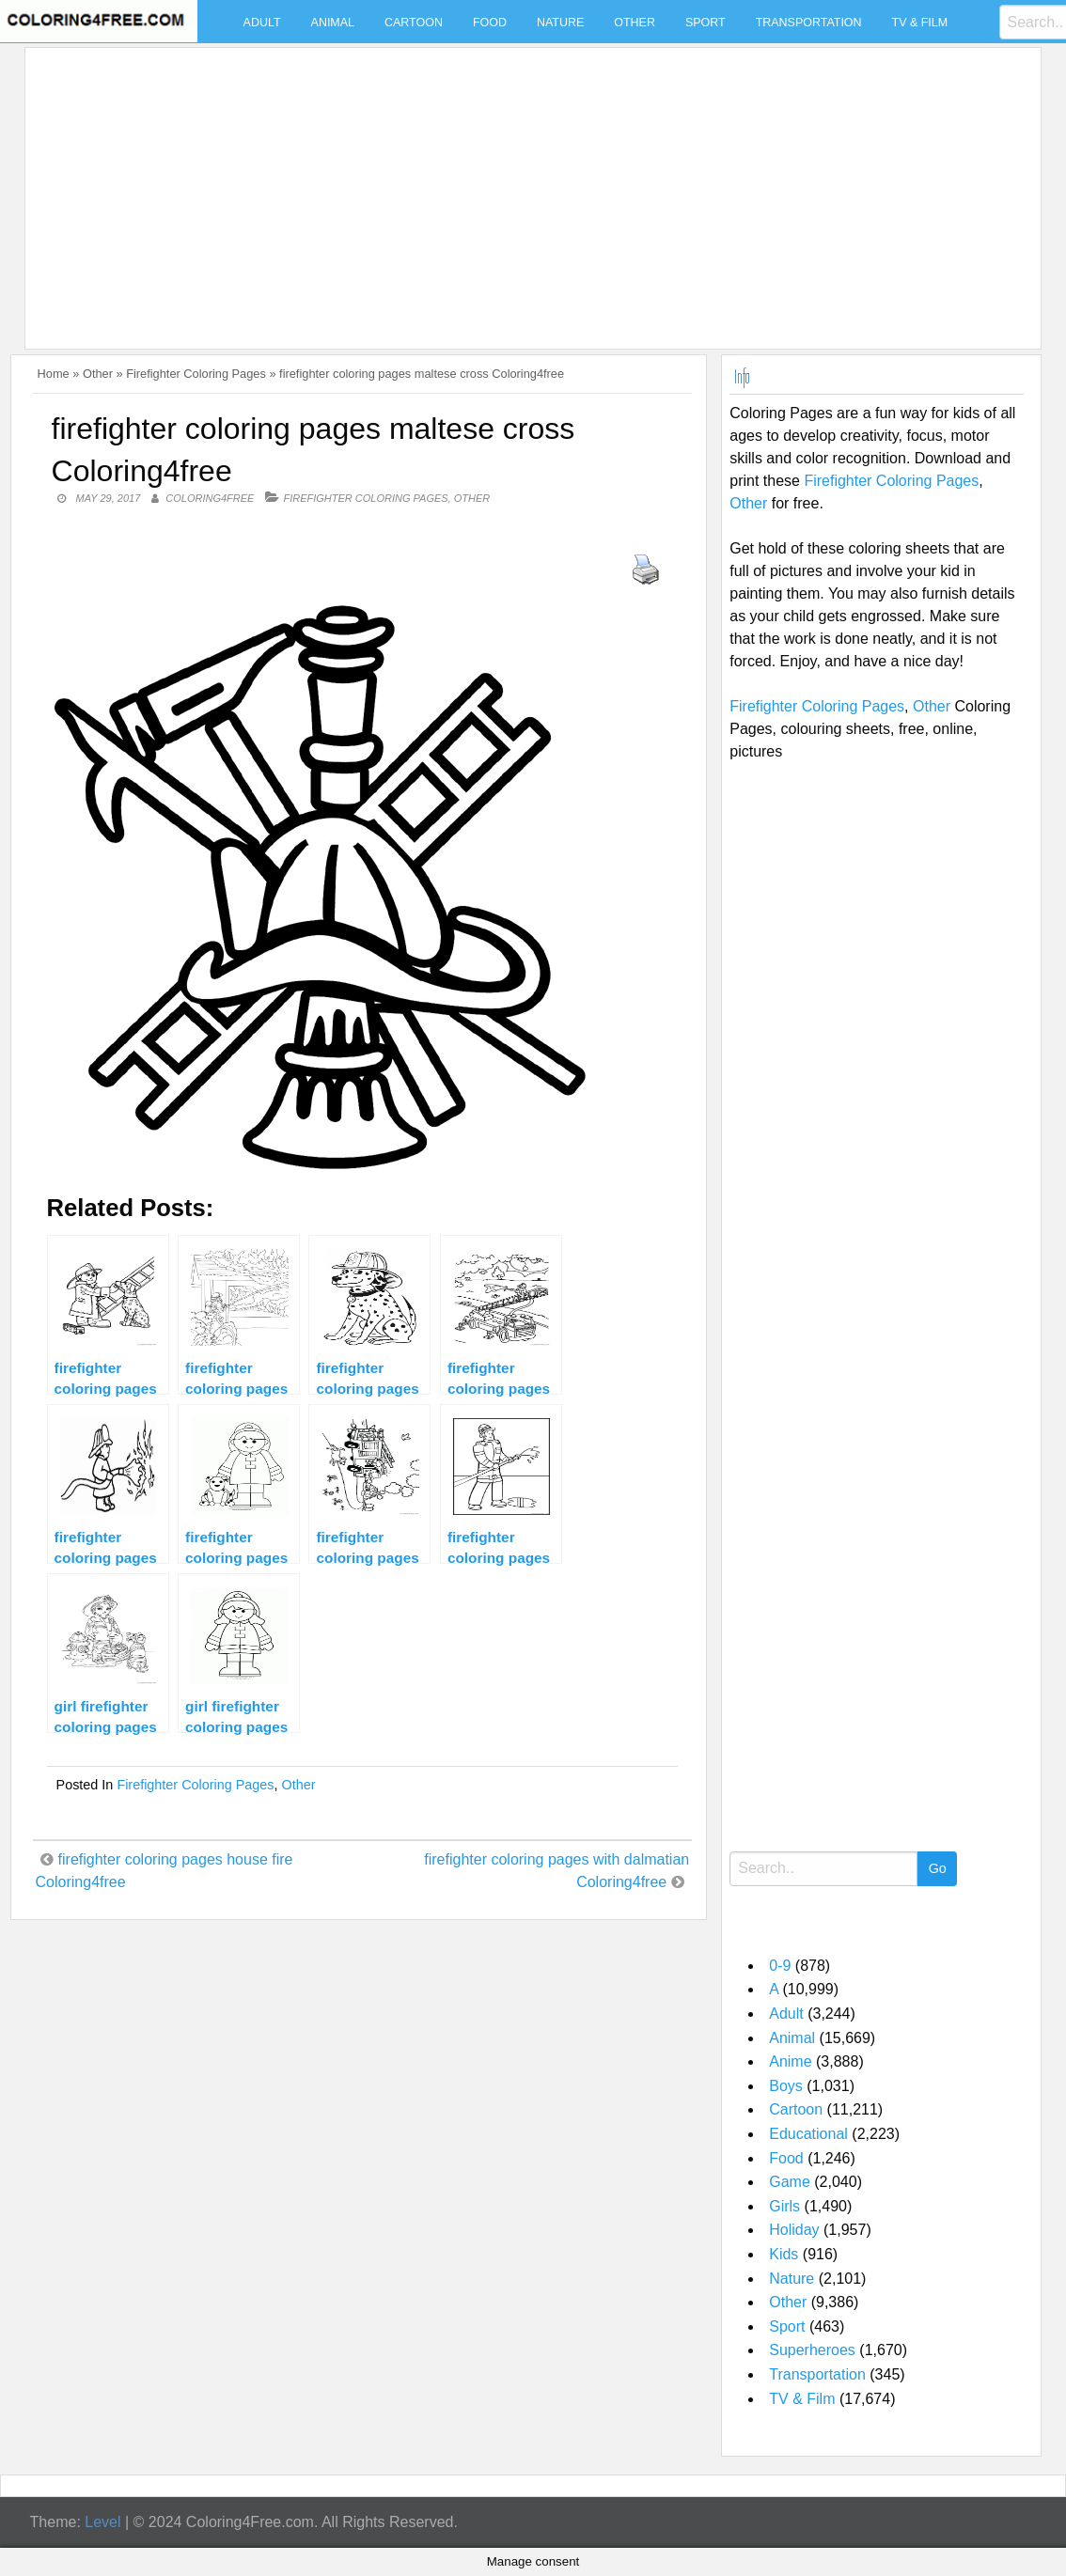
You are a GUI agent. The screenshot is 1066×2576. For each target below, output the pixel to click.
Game (789, 2182)
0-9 (780, 1966)
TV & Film (920, 22)
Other (634, 22)
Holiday (794, 2230)
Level (102, 2522)
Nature (560, 22)
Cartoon (413, 22)
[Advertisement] (528, 187)
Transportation (809, 22)
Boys (786, 2086)
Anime (790, 2061)
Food (490, 22)
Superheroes (812, 2350)
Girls (784, 2206)
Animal (332, 22)
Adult (262, 22)
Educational (808, 2134)
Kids (783, 2254)
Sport (705, 22)
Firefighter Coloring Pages (196, 374)
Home (54, 374)
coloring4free (209, 498)
